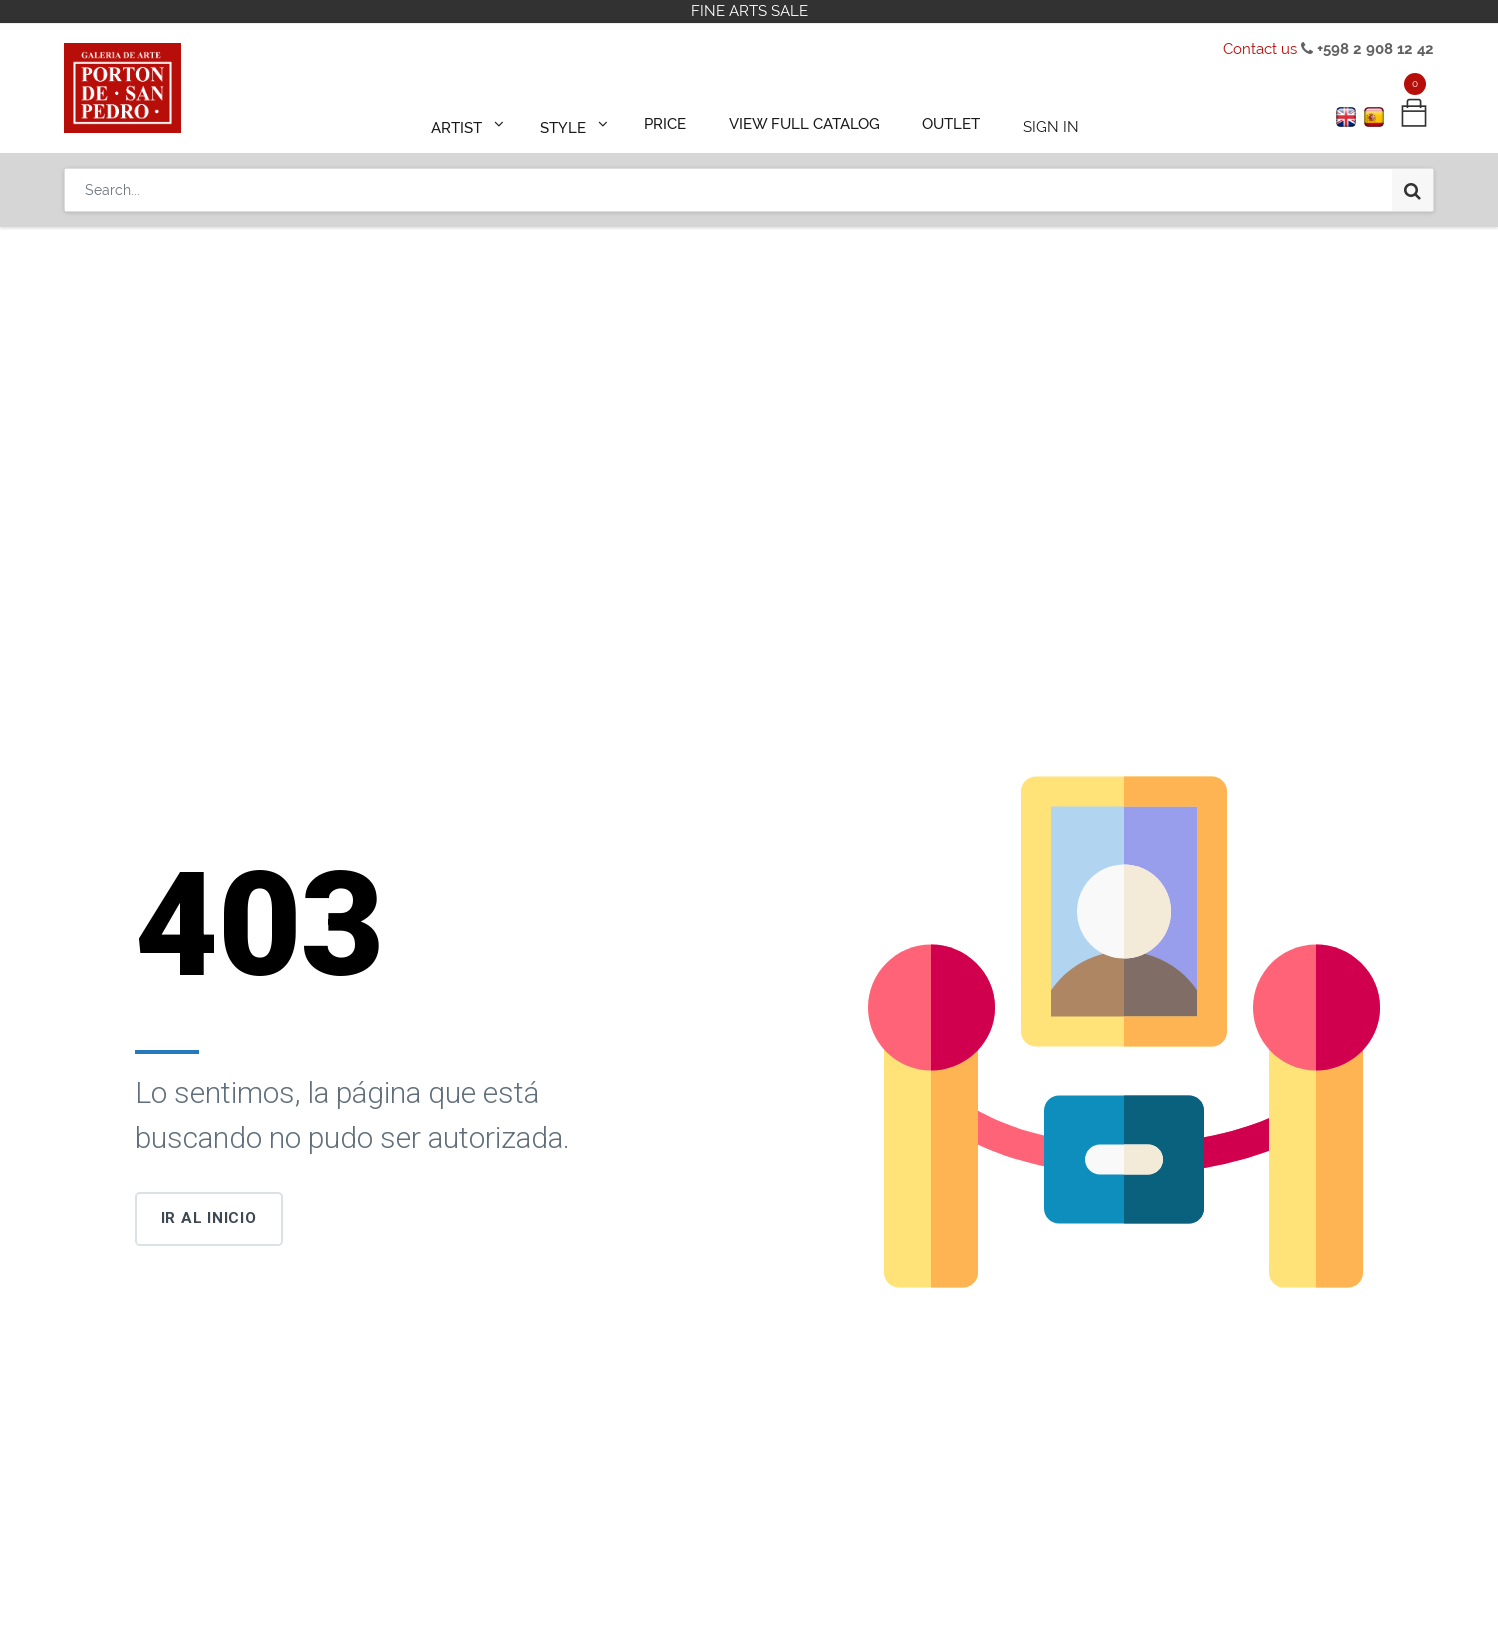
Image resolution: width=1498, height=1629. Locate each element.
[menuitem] (675, 122)
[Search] (1412, 182)
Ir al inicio (209, 1218)
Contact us (1260, 49)
